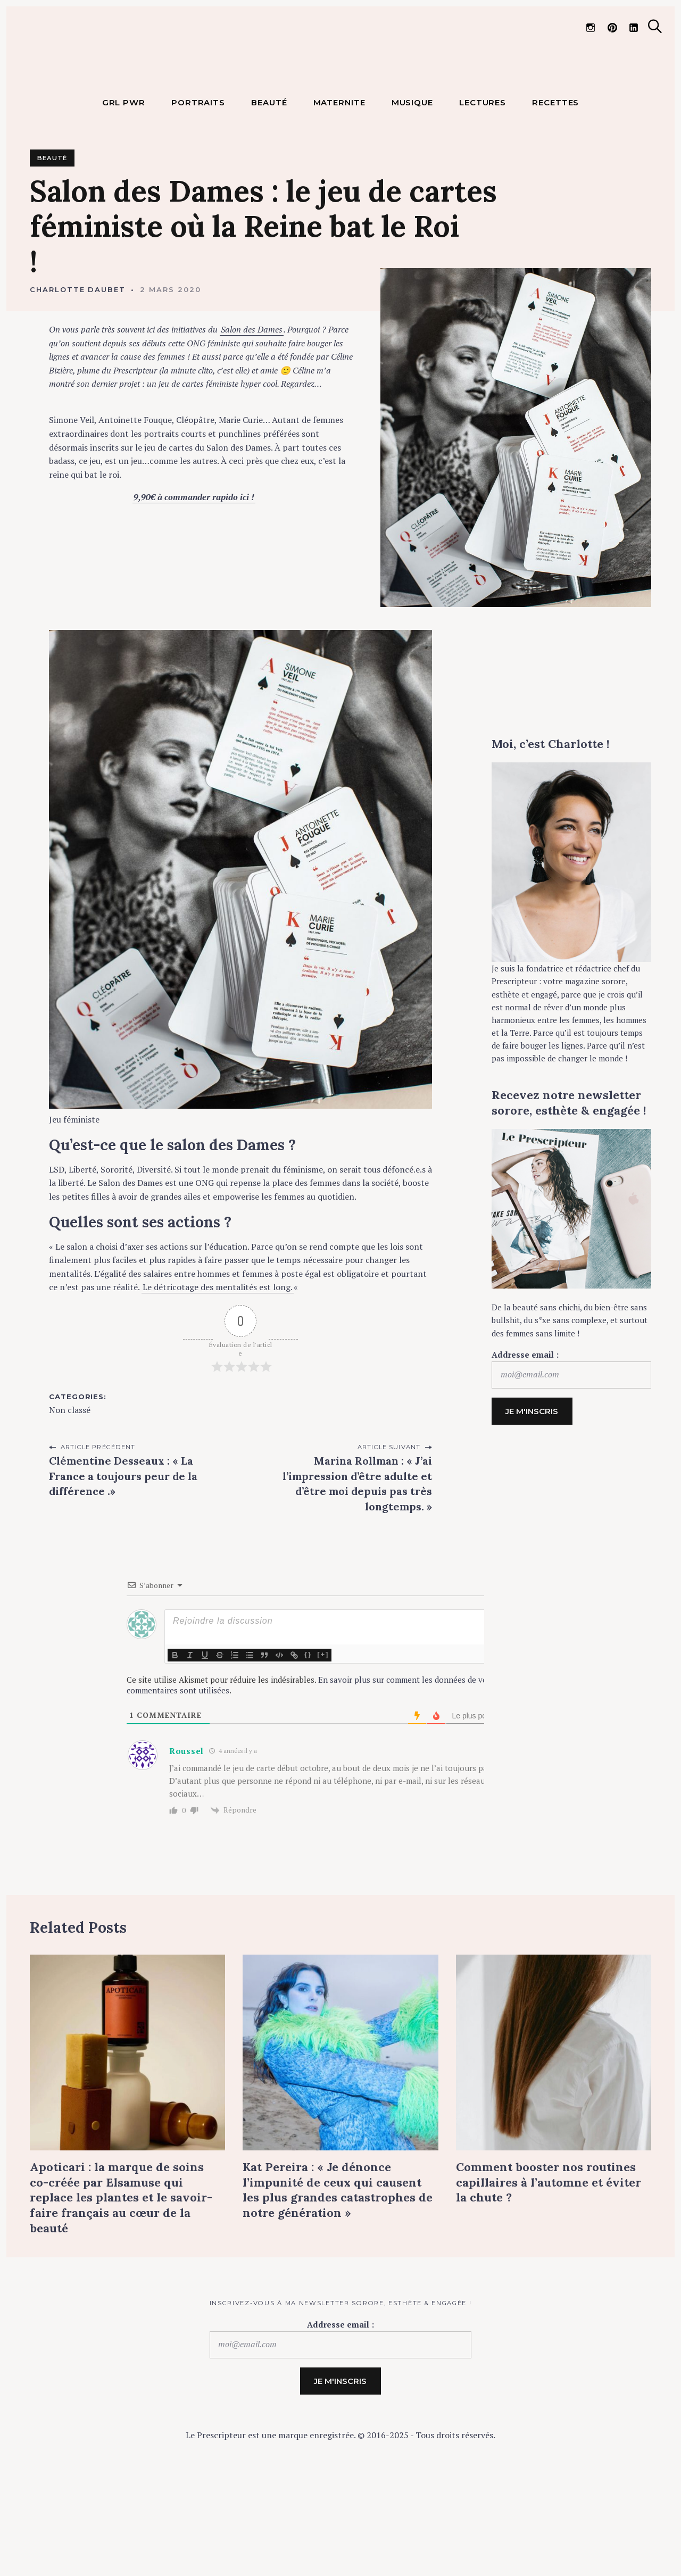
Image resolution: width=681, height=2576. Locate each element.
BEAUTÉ (269, 187)
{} (308, 1739)
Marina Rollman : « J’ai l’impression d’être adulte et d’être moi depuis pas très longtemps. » (357, 1568)
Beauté (52, 242)
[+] (323, 1739)
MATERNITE (339, 187)
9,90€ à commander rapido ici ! (194, 581)
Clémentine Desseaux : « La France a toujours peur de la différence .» (123, 1560)
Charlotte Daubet (78, 374)
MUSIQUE (412, 187)
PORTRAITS (198, 187)
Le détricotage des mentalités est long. (218, 1371)
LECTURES (482, 187)
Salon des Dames (252, 414)
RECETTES (555, 187)
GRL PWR (123, 187)
